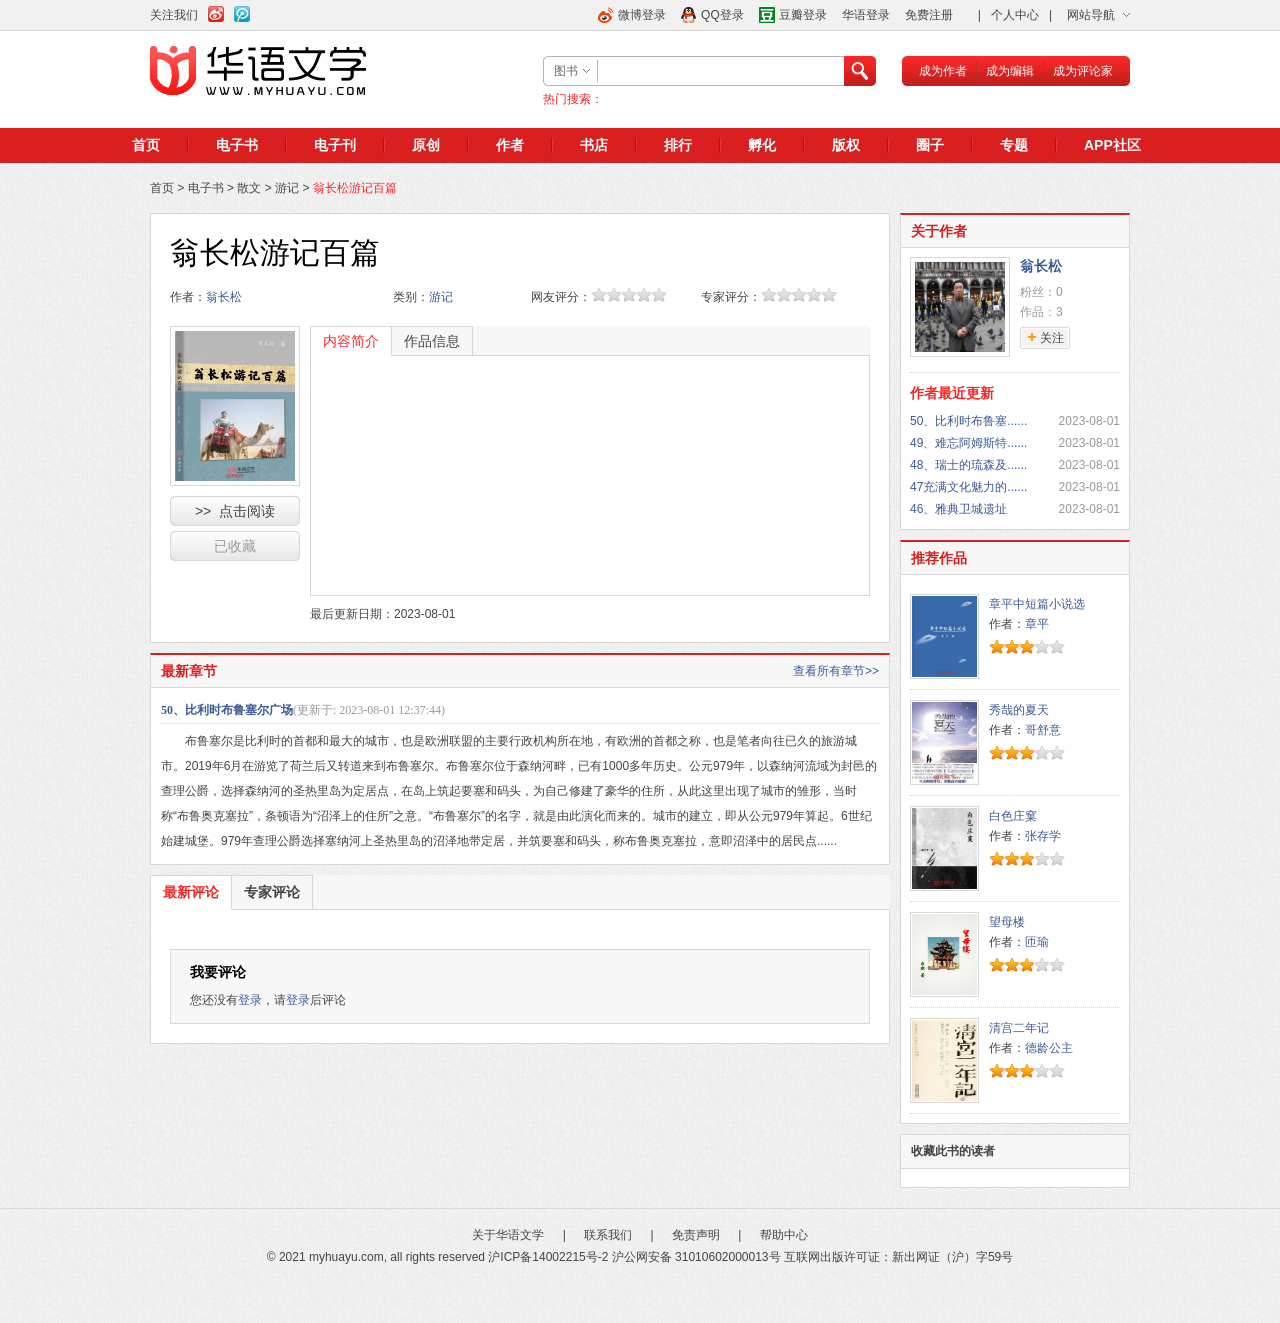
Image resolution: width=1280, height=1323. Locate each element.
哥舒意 (1043, 730)
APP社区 (1112, 145)
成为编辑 (1010, 71)
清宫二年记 (1019, 1028)
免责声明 (696, 1235)
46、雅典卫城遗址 (958, 509)
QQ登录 (722, 15)
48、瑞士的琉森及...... (968, 465)
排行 (678, 145)
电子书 (237, 145)
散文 (249, 188)
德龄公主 (1049, 1048)
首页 (146, 145)
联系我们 (608, 1235)
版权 (846, 145)
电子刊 (335, 145)
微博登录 (642, 15)
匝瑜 (1037, 942)
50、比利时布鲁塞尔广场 (227, 710)
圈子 (930, 145)
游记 (287, 188)
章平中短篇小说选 (1037, 604)
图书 (566, 71)
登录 (250, 1000)
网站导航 (1091, 15)
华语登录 (866, 15)
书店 (594, 145)
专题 (1014, 145)
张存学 (1043, 836)
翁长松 (224, 297)
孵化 (762, 145)
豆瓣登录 (803, 15)
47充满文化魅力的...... (968, 487)
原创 (426, 145)
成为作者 (943, 71)
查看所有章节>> (836, 671)
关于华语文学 (508, 1235)
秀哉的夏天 (1019, 710)
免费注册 (929, 15)
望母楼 (1007, 922)
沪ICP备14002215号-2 (548, 1257)
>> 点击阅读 (235, 511)
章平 (1037, 624)
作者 (510, 145)
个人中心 (1015, 15)
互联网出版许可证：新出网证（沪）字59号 (898, 1257)
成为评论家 (1083, 71)
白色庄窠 (1013, 816)
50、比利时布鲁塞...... (968, 421)
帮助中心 (784, 1235)
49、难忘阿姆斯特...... (968, 443)
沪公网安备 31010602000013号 (696, 1257)
